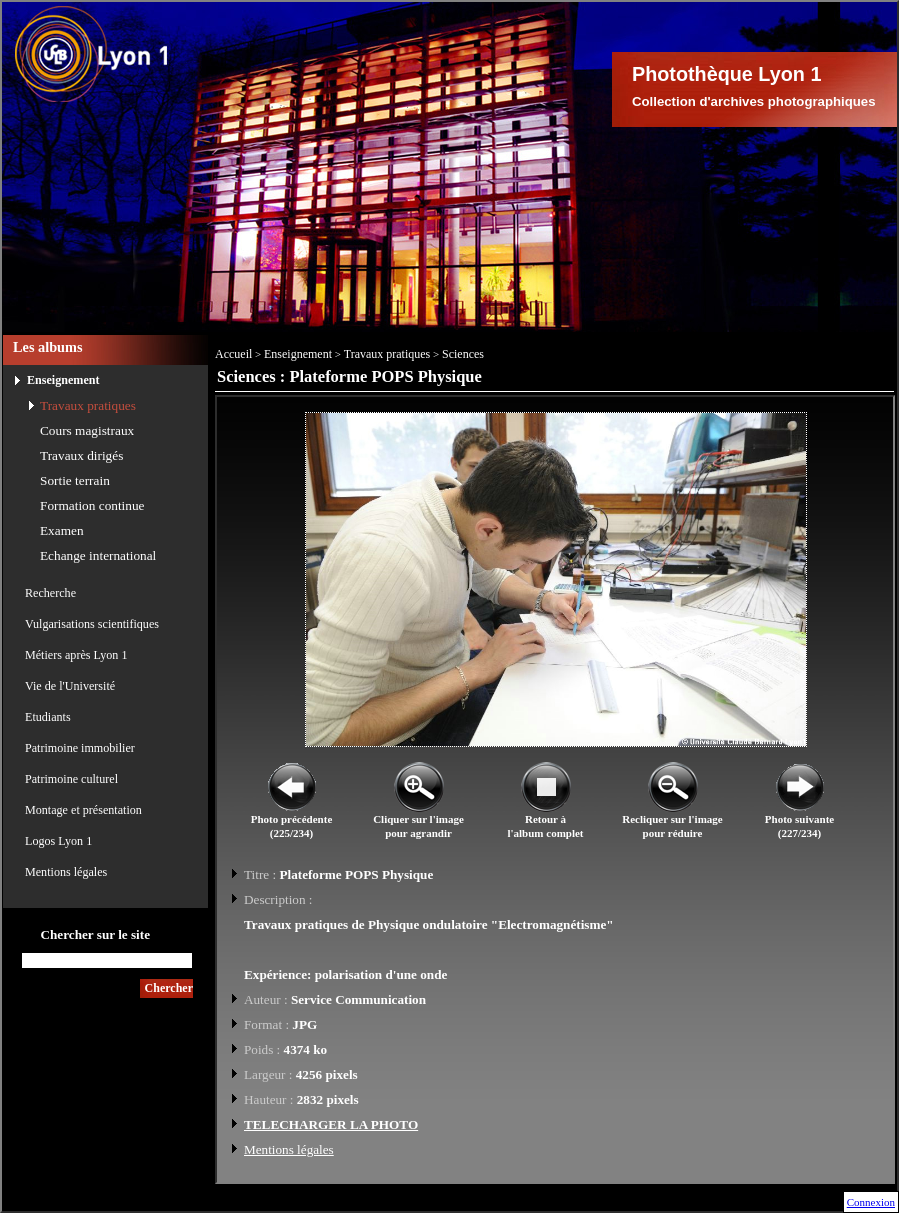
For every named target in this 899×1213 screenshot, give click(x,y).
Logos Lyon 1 (58, 841)
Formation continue (92, 505)
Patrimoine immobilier (80, 748)
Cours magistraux (87, 430)
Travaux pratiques (88, 405)
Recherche (50, 593)
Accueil (233, 354)
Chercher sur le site (95, 934)
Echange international (98, 555)
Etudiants (48, 717)
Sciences (463, 354)
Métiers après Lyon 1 (76, 655)
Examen (62, 530)
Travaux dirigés (81, 455)
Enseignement (63, 380)
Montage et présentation (83, 810)
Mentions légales (66, 872)
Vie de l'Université (70, 686)
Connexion (871, 1202)
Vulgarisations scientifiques (92, 624)
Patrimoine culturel (71, 779)
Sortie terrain (75, 480)
